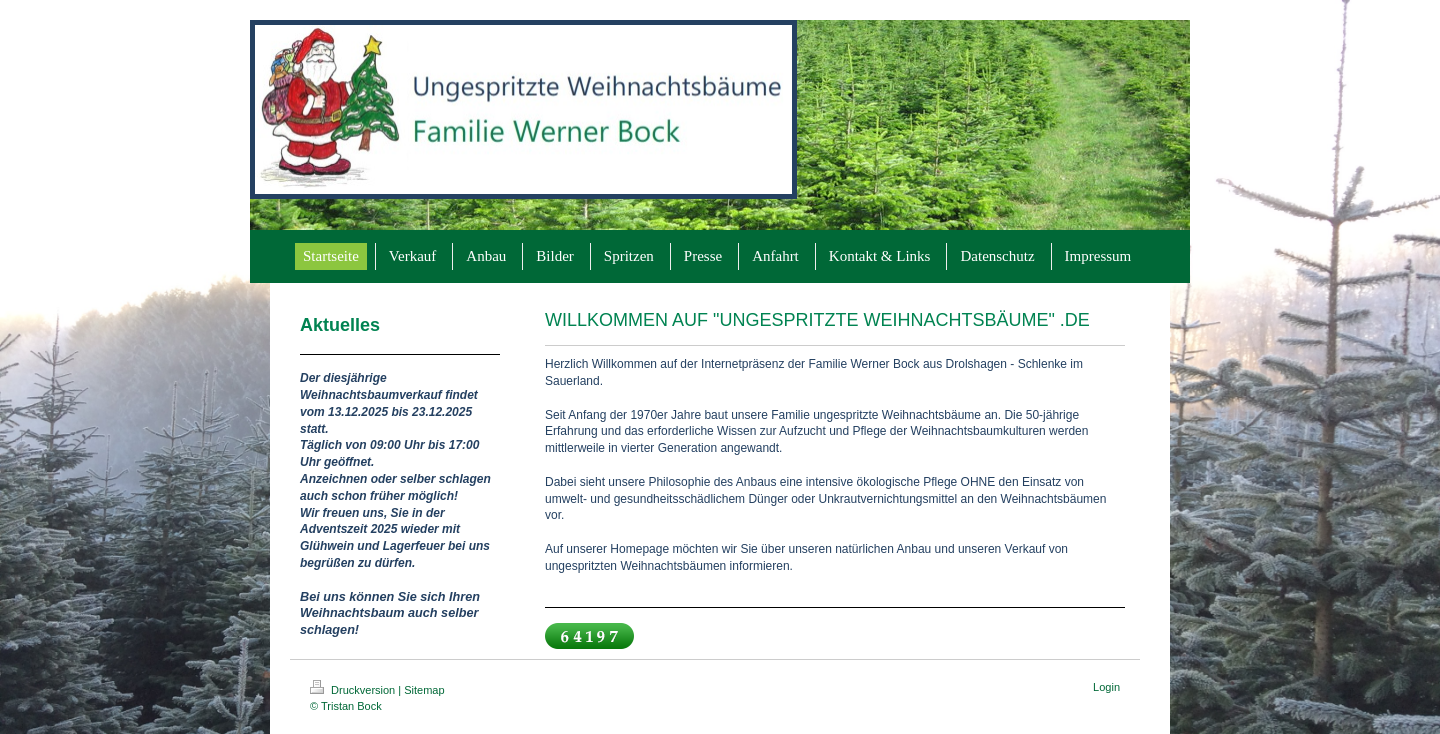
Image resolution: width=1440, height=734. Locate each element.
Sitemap (424, 690)
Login (1106, 687)
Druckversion (354, 690)
